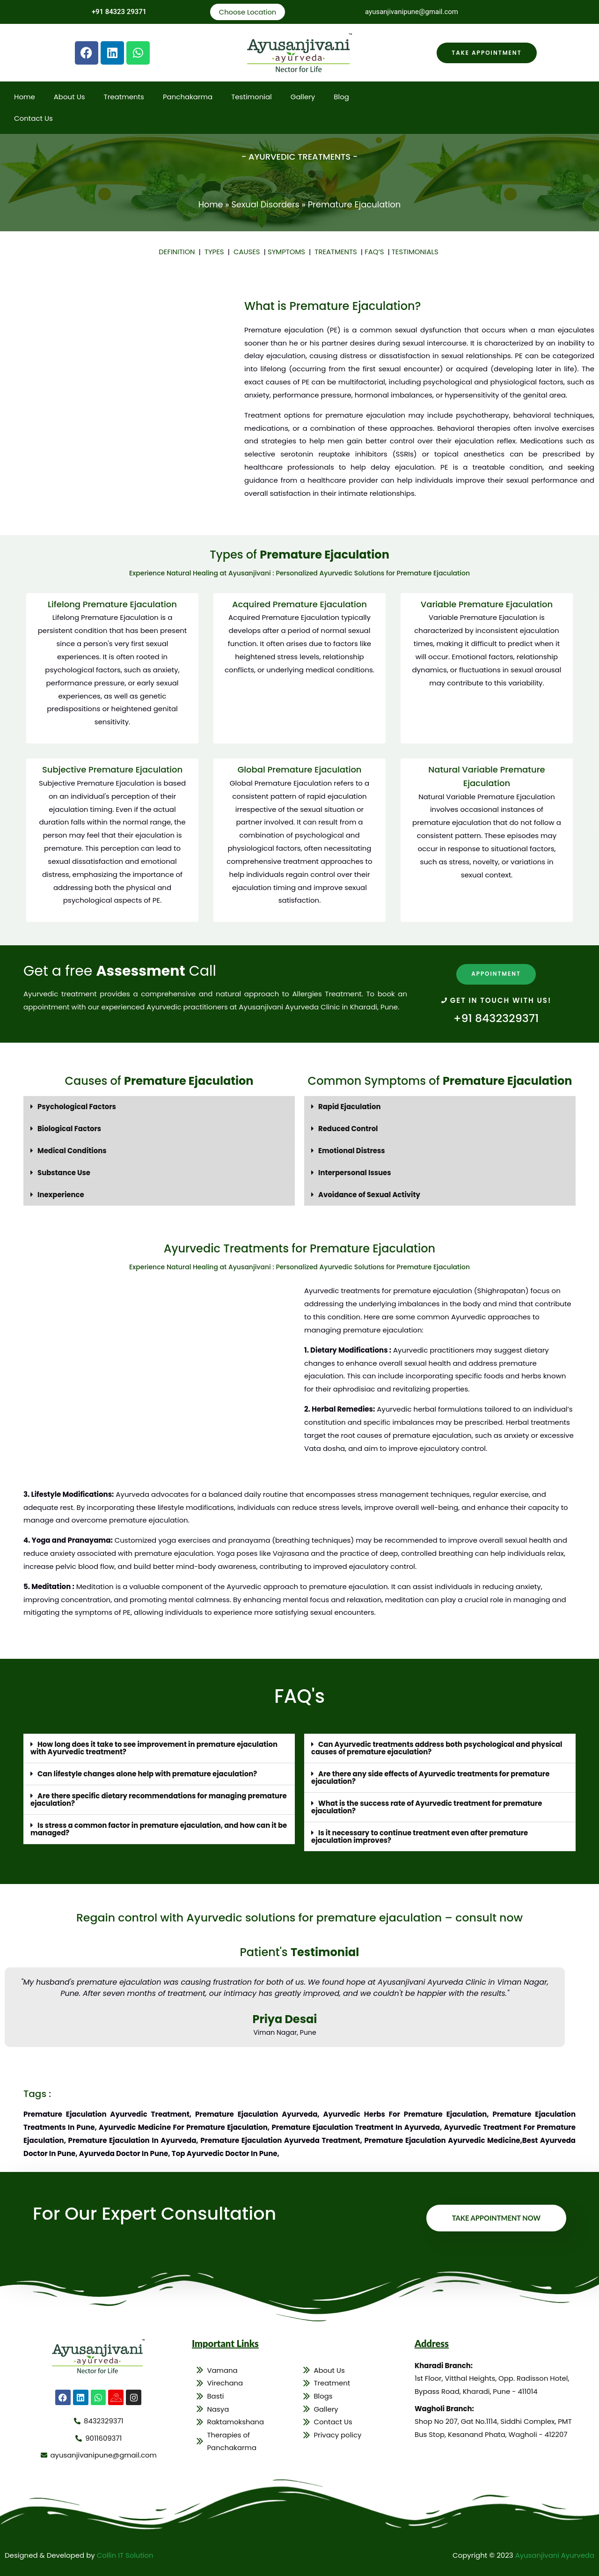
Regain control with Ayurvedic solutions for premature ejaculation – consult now (299, 1912)
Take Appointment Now (496, 2212)
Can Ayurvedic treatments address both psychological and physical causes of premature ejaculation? (437, 1745)
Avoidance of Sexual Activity (369, 1193)
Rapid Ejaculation (349, 1106)
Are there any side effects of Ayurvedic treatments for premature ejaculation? (431, 1774)
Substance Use (64, 1171)
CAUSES (248, 252)
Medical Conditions (72, 1150)
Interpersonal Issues (355, 1171)
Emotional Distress (352, 1150)
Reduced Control (348, 1128)
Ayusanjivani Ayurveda (554, 2550)
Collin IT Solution (125, 2550)
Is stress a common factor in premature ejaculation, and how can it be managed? (154, 1824)
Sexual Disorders (265, 205)
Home (24, 97)
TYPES (215, 252)
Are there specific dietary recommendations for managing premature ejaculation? (139, 1796)
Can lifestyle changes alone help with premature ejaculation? (148, 1771)
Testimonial (251, 97)
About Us (69, 97)
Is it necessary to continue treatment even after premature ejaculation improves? (420, 1831)
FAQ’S (375, 252)
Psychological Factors (77, 1106)
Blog (341, 97)
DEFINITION (178, 252)
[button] (159, 1107)
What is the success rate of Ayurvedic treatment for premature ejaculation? (427, 1803)
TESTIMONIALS (415, 252)
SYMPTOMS (288, 252)
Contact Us (33, 119)
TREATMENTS (338, 252)
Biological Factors (69, 1128)
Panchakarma (187, 97)
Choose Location (247, 12)
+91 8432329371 (496, 1018)
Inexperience (61, 1193)
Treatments (124, 97)
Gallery (303, 97)
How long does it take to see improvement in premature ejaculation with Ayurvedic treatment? (154, 1745)
